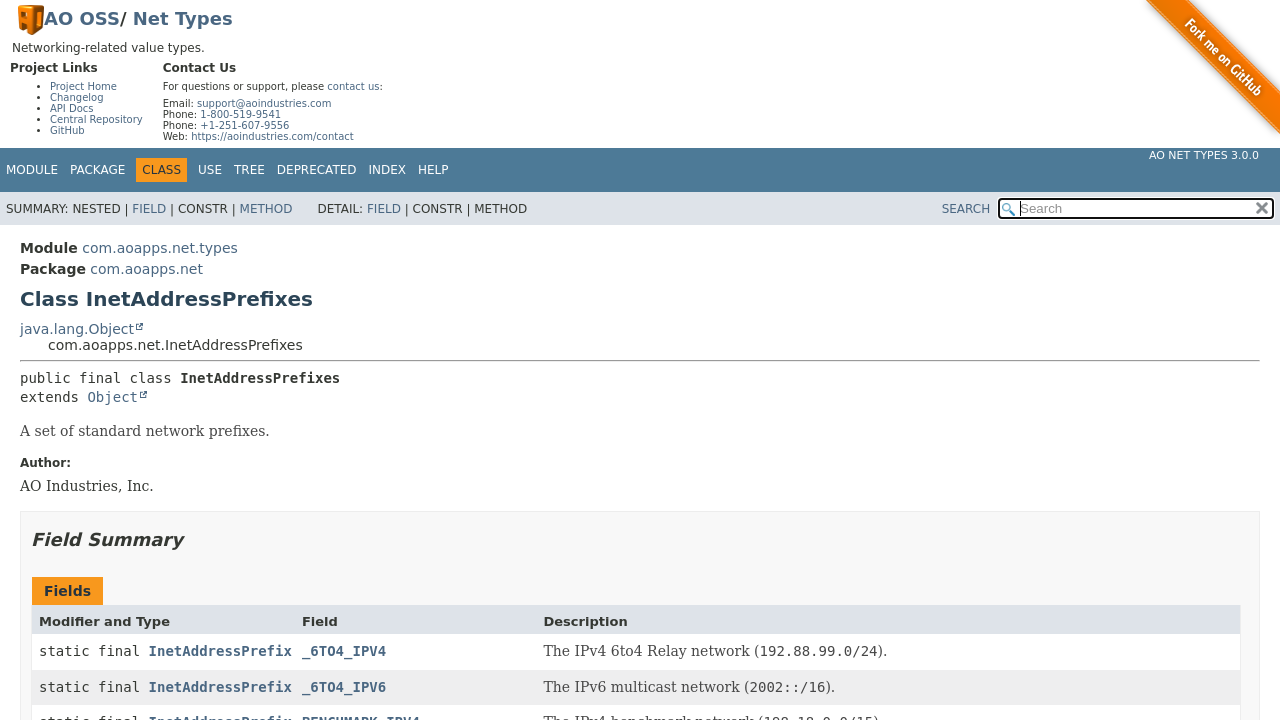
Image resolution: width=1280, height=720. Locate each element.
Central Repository (96, 119)
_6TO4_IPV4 (344, 651)
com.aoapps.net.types (160, 248)
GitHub (67, 130)
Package (97, 170)
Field (149, 209)
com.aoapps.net (146, 269)
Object (112, 397)
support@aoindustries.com (264, 103)
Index (388, 170)
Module (32, 170)
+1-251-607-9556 (244, 125)
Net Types (183, 18)
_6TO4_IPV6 (344, 687)
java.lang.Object (77, 329)
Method (266, 209)
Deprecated (317, 170)
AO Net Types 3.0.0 (1204, 155)
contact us (353, 86)
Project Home (83, 86)
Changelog (77, 97)
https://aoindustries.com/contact (272, 136)
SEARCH (966, 209)
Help (433, 170)
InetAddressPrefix (220, 651)
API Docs (72, 108)
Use (210, 170)
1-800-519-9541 (240, 114)
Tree (249, 170)
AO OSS (82, 18)
